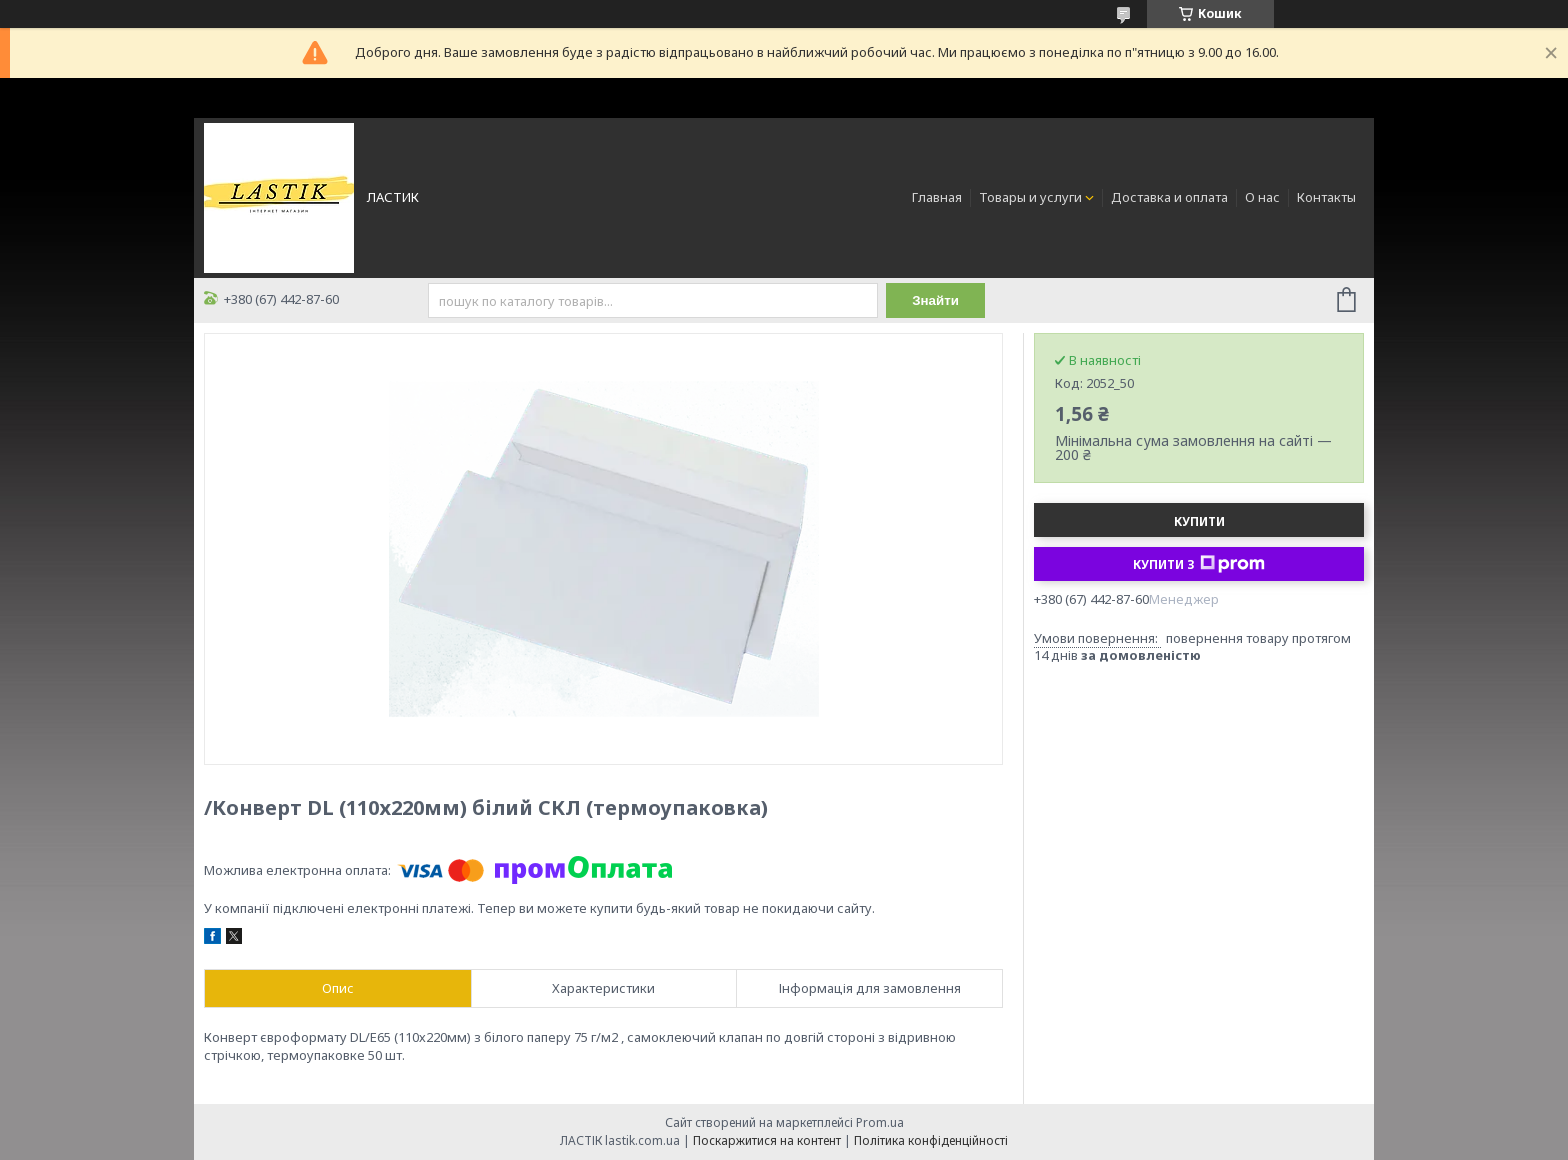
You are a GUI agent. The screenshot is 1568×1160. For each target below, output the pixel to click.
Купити (1199, 521)
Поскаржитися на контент (767, 1140)
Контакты (1326, 197)
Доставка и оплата (1169, 197)
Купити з (1199, 564)
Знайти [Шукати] (935, 300)
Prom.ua (880, 1122)
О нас (1262, 197)
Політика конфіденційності (931, 1140)
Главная (937, 197)
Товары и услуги (1030, 197)
